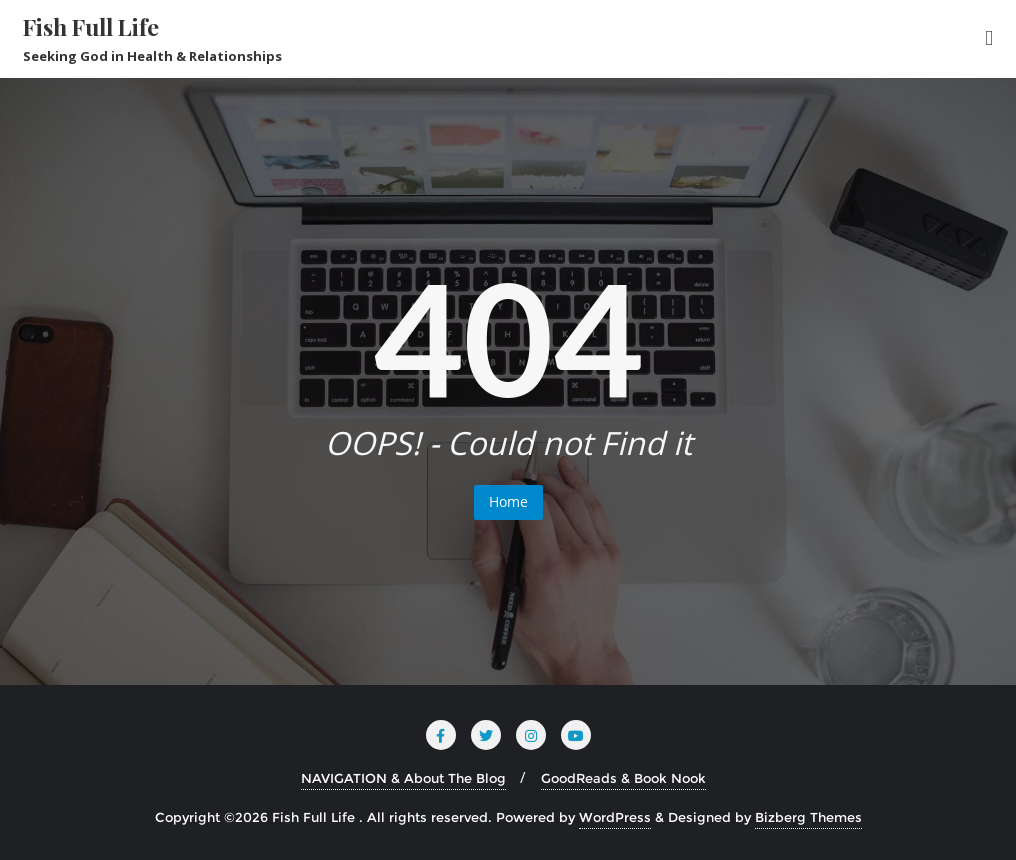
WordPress (615, 817)
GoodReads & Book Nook (623, 778)
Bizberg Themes (808, 817)
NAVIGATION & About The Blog (403, 778)
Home (508, 501)
